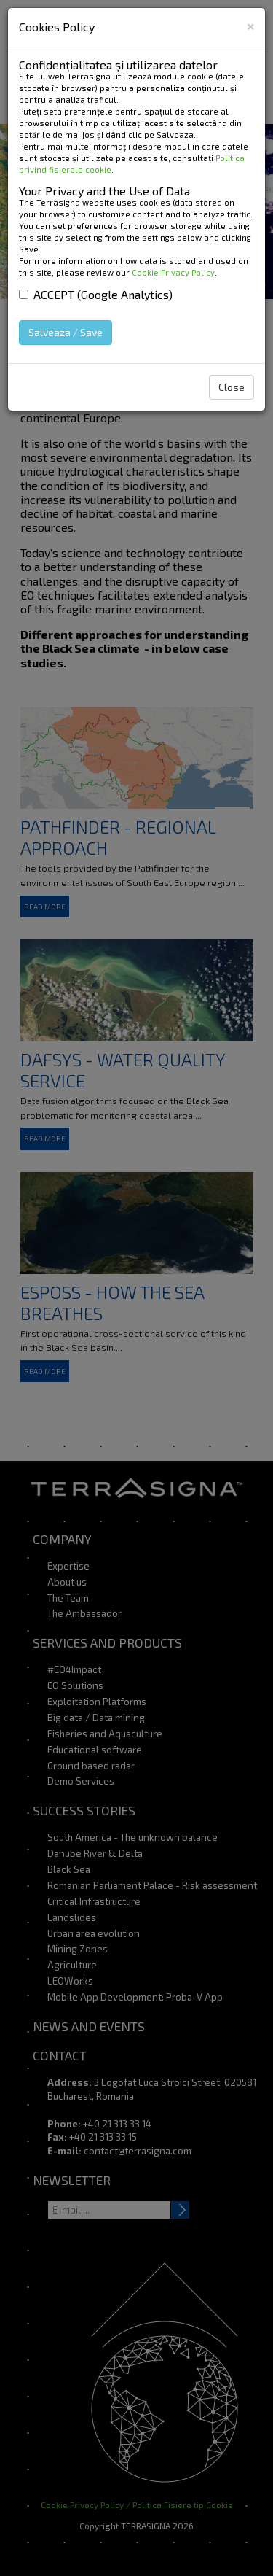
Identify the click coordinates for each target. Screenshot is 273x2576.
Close (231, 387)
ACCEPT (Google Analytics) (96, 294)
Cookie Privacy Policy (173, 272)
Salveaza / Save (65, 332)
